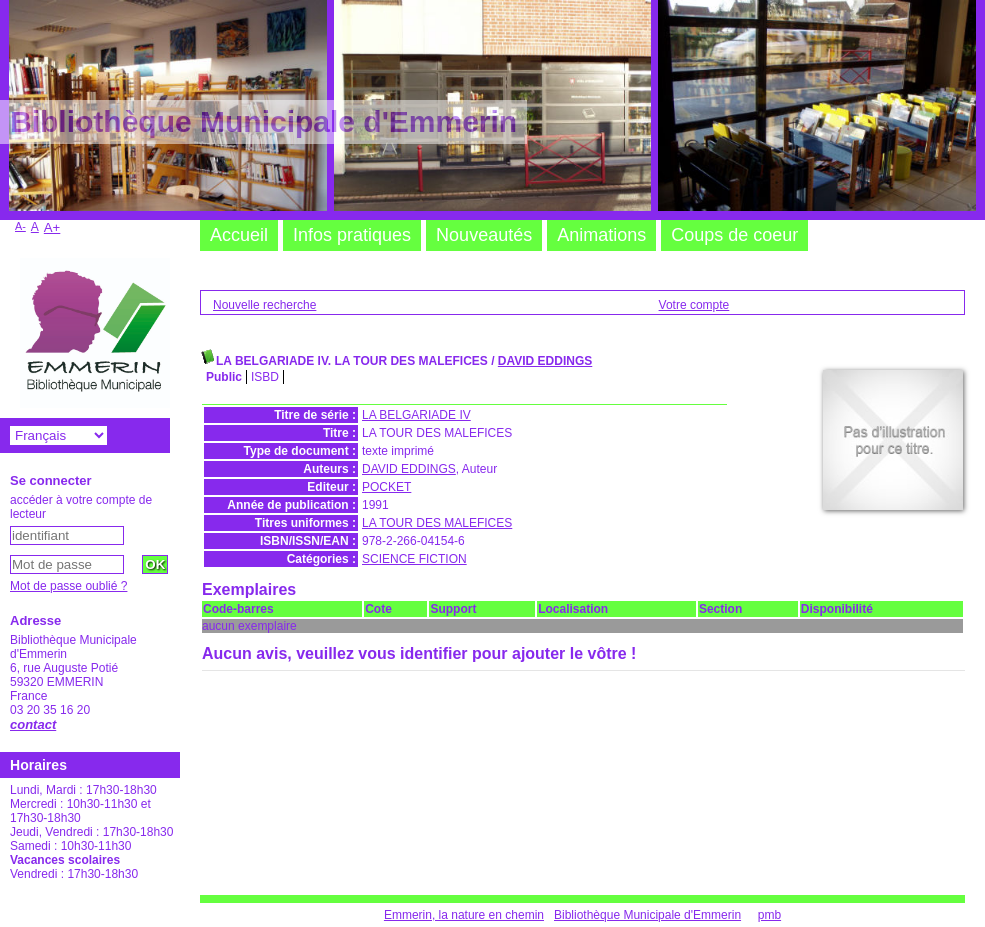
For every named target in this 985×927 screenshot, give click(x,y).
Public (224, 377)
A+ (52, 227)
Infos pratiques (352, 235)
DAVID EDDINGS (545, 361)
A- (20, 226)
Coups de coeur (734, 235)
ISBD (265, 377)
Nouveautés (484, 235)
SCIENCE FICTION (414, 559)
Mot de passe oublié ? (68, 586)
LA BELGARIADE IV (416, 415)
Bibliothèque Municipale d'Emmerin (647, 915)
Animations (601, 235)
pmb (769, 915)
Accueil (239, 235)
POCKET (386, 487)
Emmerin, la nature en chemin (464, 915)
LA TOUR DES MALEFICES (437, 523)
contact (33, 724)
